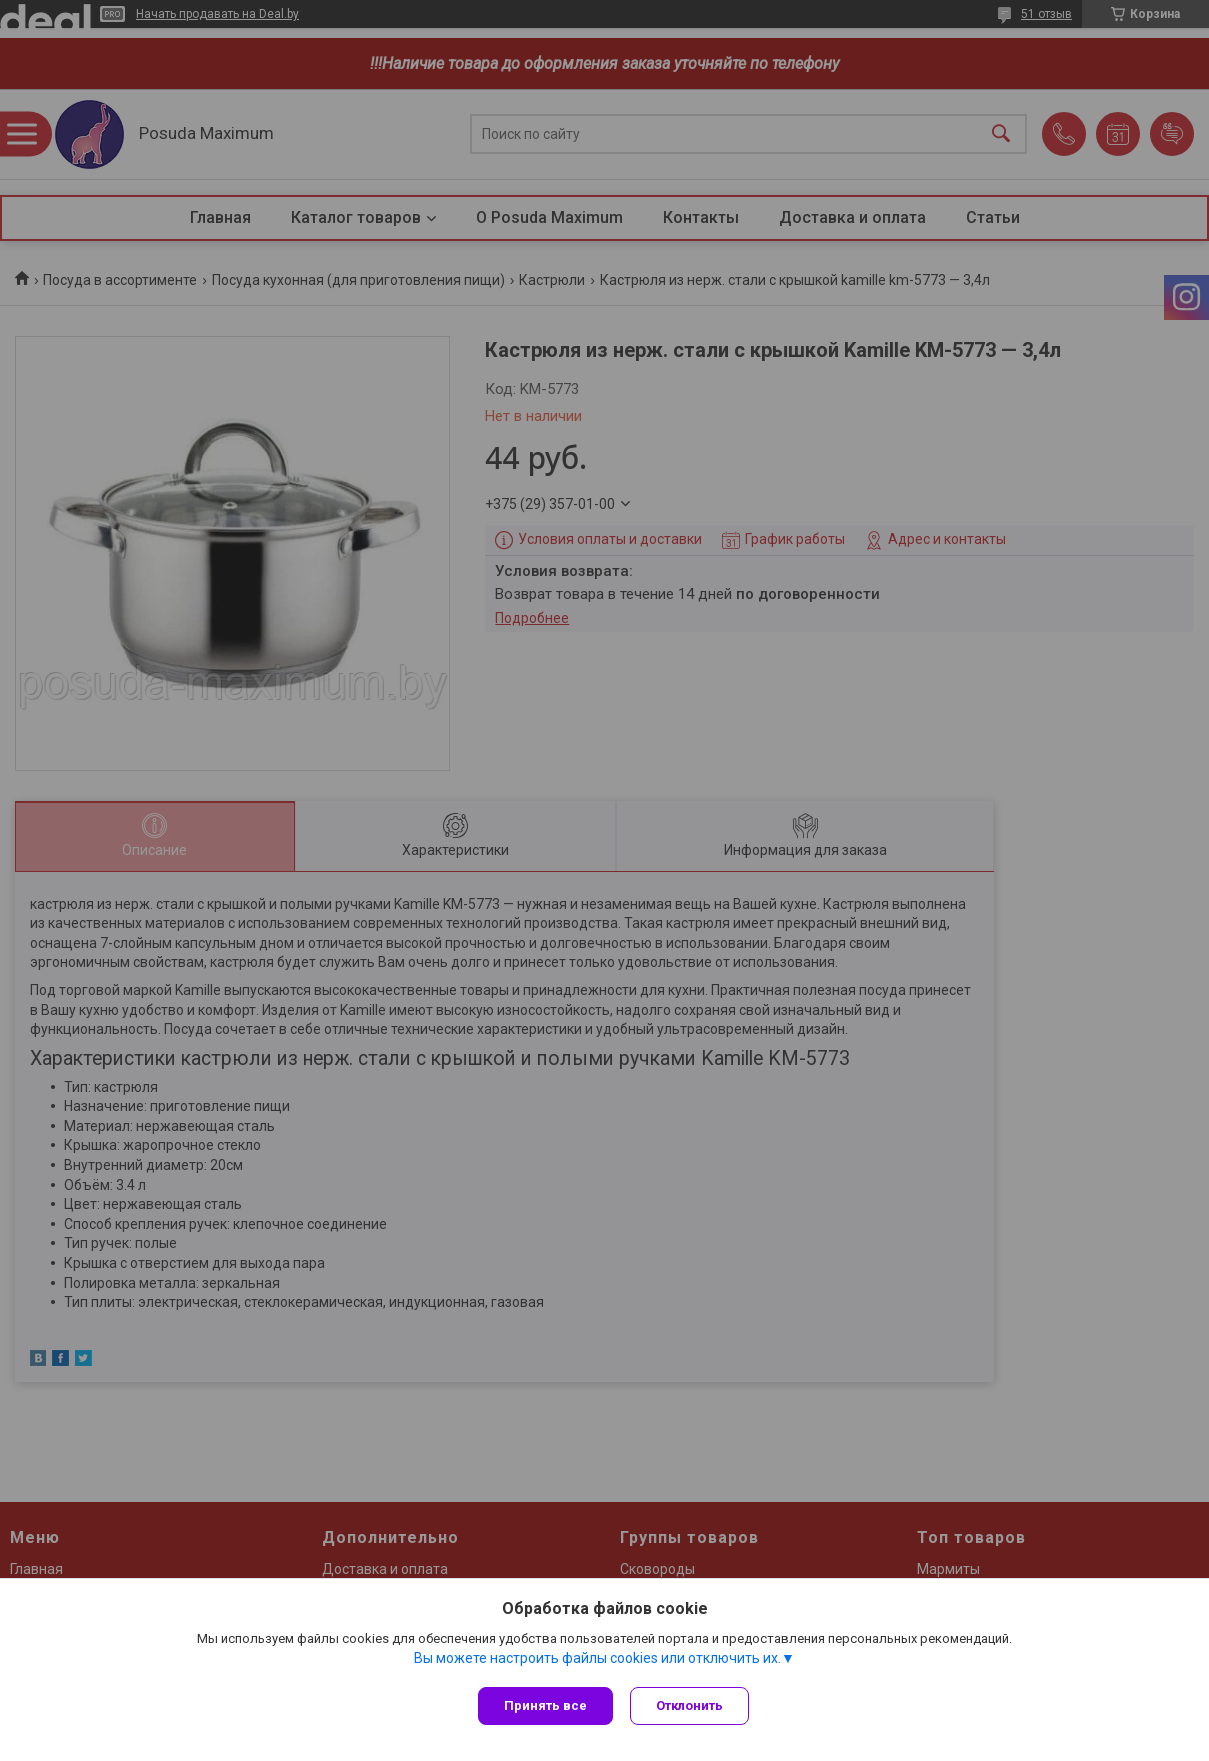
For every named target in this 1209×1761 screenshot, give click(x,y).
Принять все (545, 1705)
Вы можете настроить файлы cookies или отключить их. (597, 1660)
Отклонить (692, 1705)
